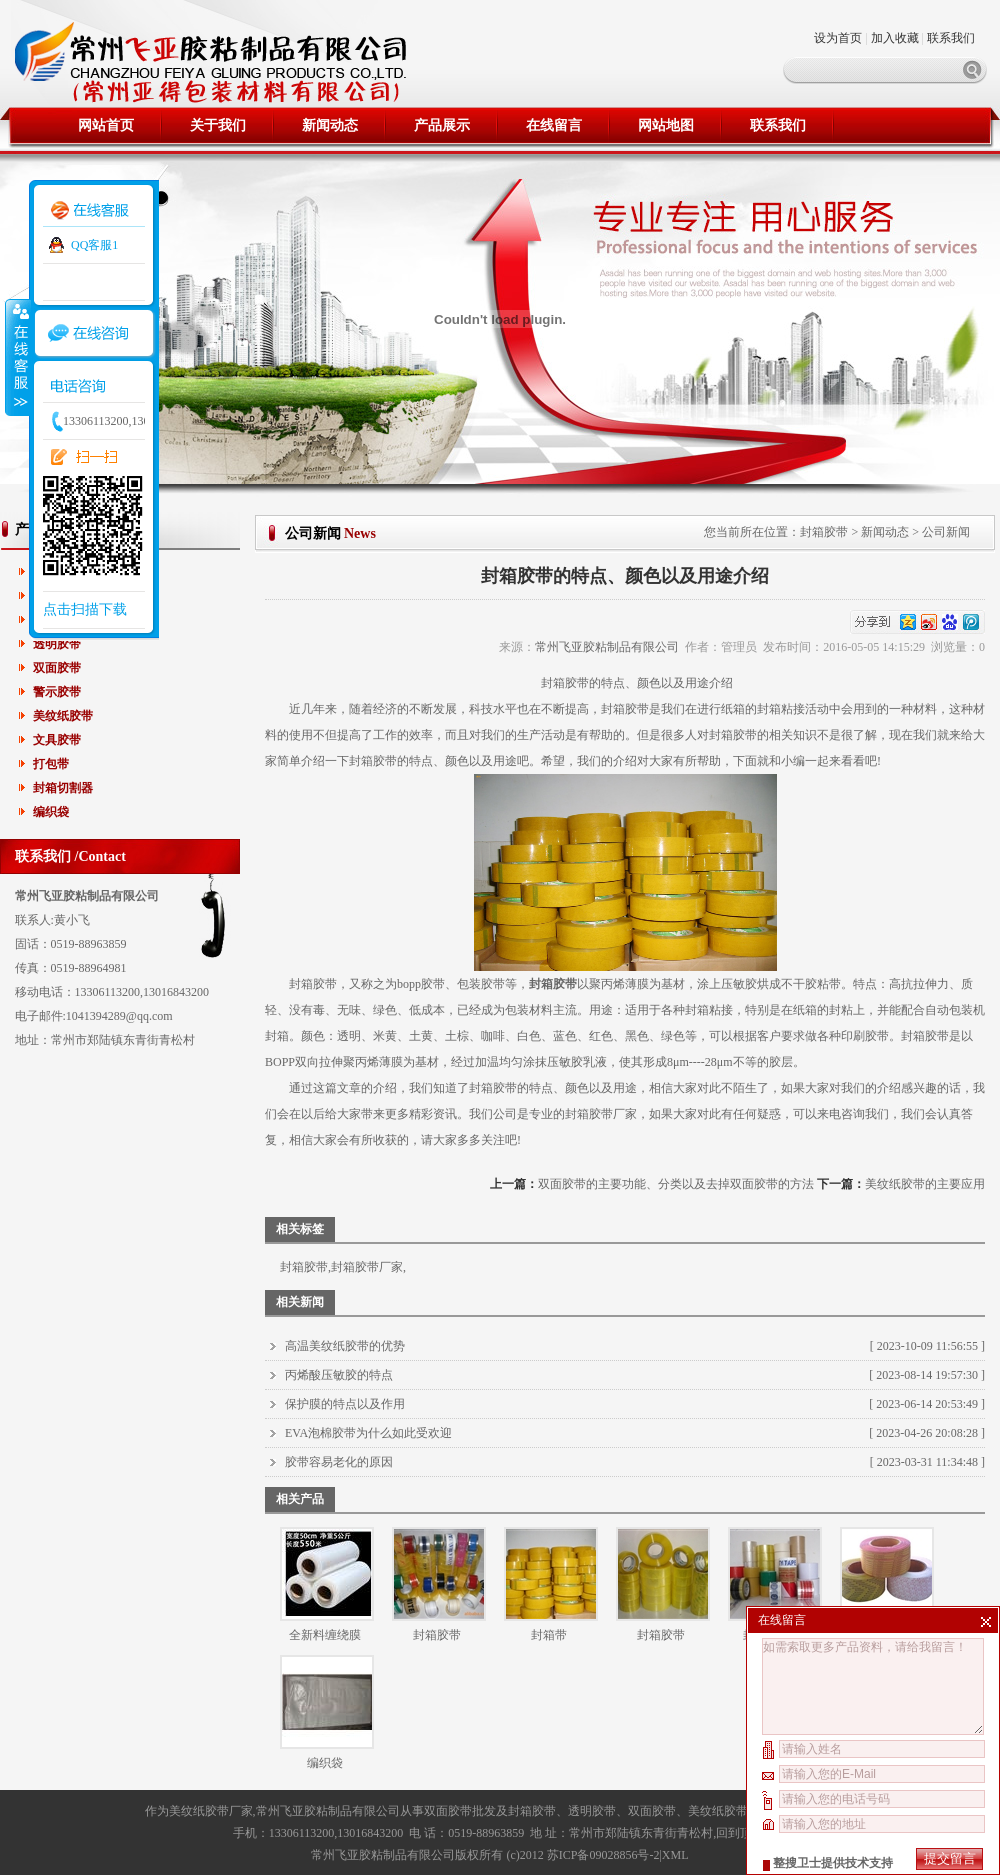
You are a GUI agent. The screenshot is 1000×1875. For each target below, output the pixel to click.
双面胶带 (57, 668)
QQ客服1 (94, 245)
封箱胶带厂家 (601, 1114)
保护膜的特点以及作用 (345, 1404)
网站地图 (666, 125)
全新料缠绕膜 (325, 1635)
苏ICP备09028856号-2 (603, 1855)
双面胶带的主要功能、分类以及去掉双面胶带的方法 (676, 1184)
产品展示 (442, 125)
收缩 (17, 357)
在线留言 (554, 125)
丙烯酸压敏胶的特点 (339, 1375)
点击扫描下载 (85, 609)
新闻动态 (330, 125)
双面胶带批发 (460, 1811)
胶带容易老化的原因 (339, 1462)
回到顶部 (740, 1833)
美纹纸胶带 (63, 716)
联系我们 (951, 38)
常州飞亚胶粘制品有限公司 (607, 647)
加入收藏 (895, 38)
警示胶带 (57, 692)
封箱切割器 (63, 788)
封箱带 (549, 1635)
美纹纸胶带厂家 (211, 1811)
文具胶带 (57, 740)
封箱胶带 (824, 532)
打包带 (51, 764)
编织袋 (51, 812)
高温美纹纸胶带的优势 (345, 1346)
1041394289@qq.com (119, 1016)
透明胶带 (57, 644)
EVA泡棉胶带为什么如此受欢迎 (368, 1433)
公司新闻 (946, 532)
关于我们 (218, 125)
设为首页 (839, 38)
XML (675, 1855)
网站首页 (106, 125)
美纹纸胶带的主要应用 (925, 1184)
